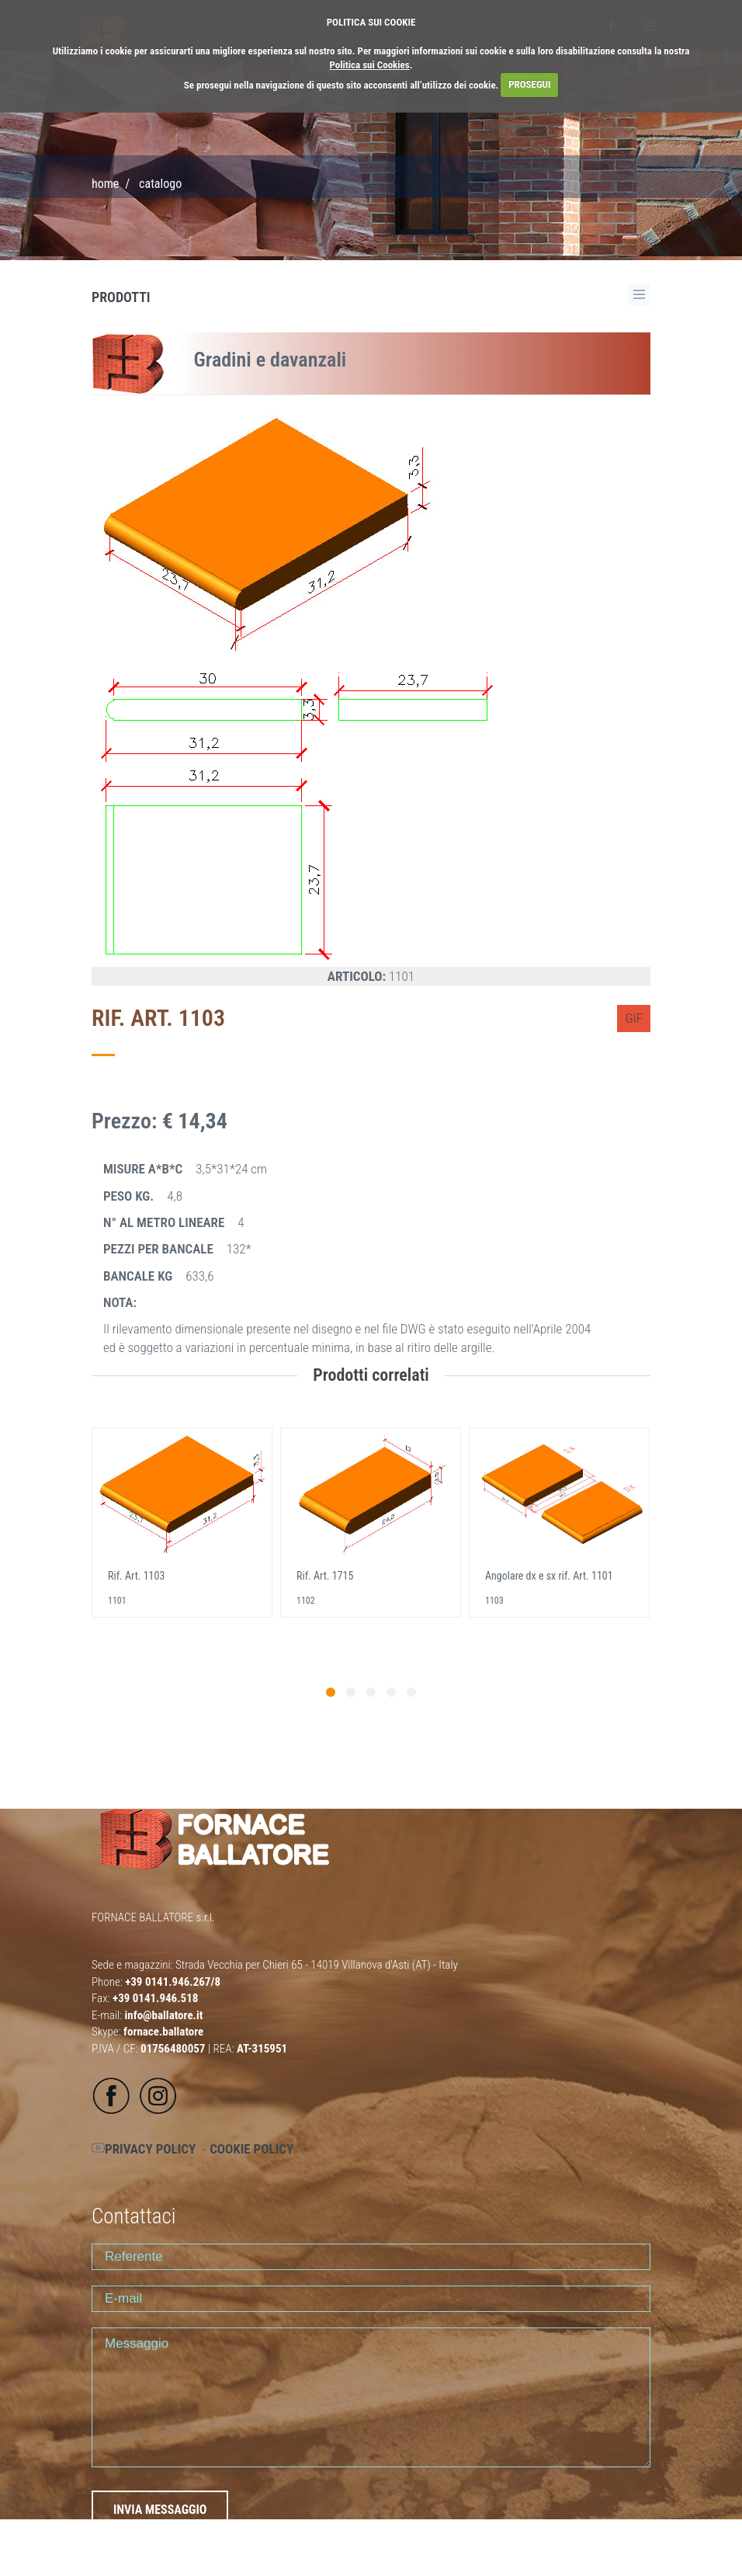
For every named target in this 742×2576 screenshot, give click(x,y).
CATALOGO (160, 183)
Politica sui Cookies (370, 65)
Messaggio (371, 2397)
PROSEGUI (529, 84)
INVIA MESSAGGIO (159, 2509)
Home (105, 183)
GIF (634, 1018)
